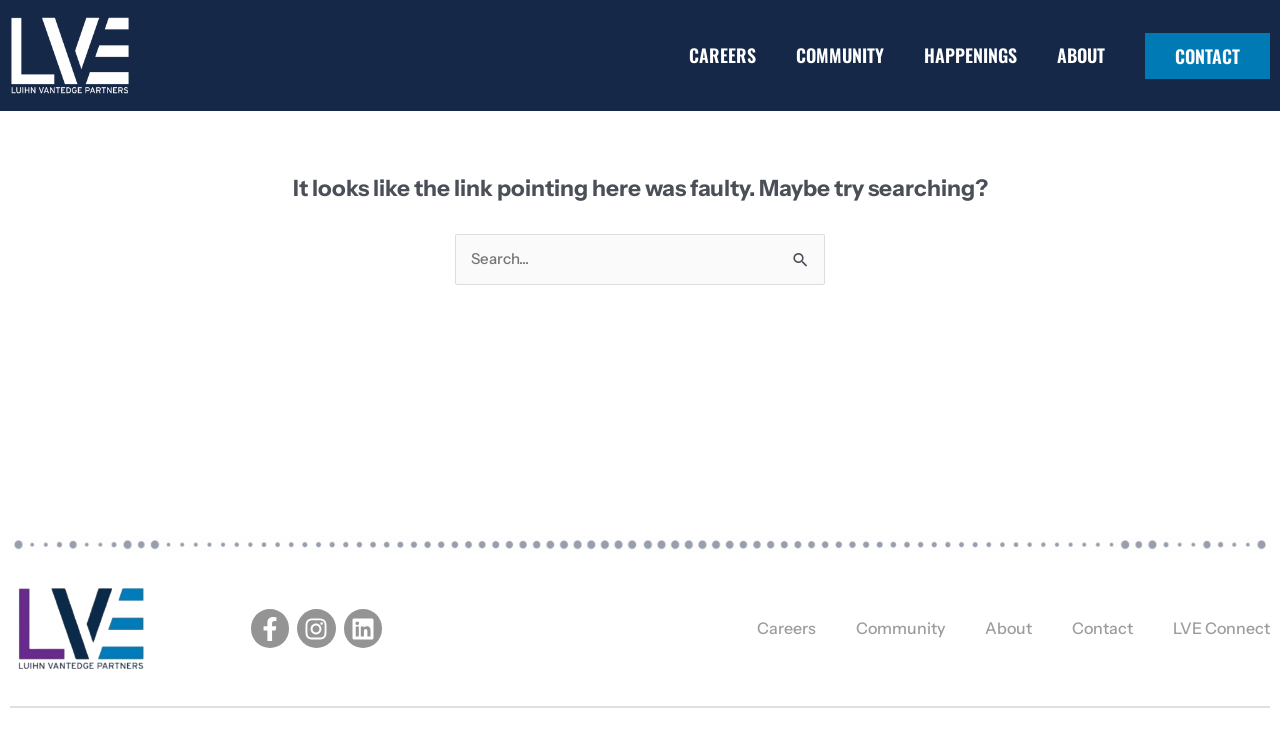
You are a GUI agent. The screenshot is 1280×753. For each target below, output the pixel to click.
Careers (722, 55)
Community (840, 55)
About (1081, 55)
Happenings (970, 55)
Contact (1102, 628)
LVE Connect (1221, 628)
